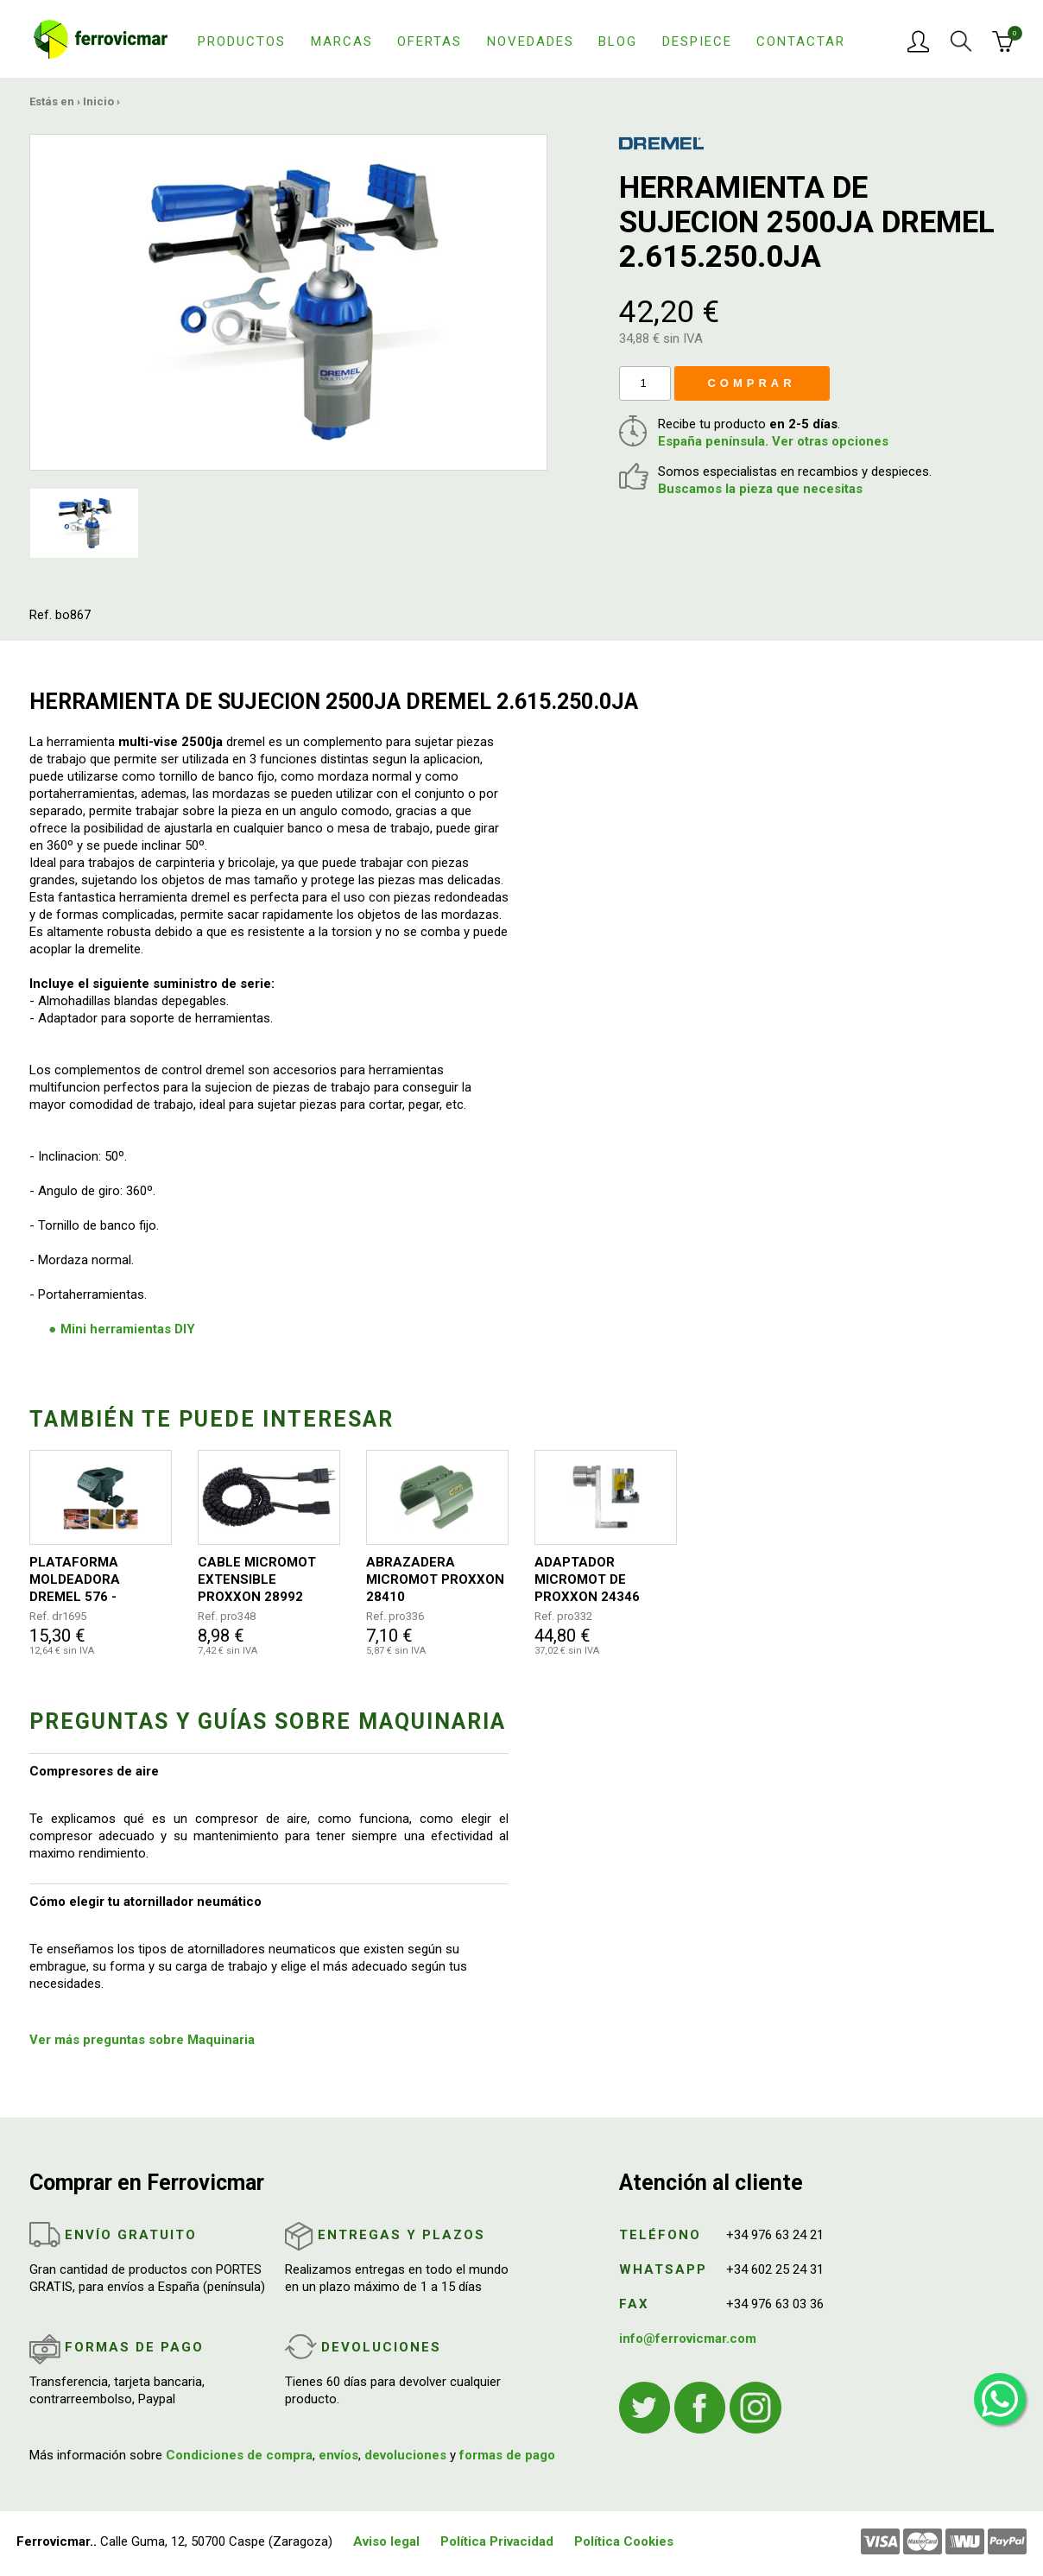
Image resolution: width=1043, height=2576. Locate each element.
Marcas (342, 41)
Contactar (800, 41)
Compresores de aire (94, 1771)
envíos (338, 2455)
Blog (617, 41)
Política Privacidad (496, 2541)
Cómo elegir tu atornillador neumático (145, 1901)
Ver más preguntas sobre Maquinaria (142, 2040)
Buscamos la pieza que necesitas (760, 489)
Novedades (530, 41)
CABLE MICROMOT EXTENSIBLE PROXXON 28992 (257, 1579)
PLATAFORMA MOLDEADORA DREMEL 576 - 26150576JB (74, 1579)
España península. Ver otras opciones (773, 441)
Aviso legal (386, 2541)
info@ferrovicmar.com (687, 2338)
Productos (242, 41)
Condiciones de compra (239, 2455)
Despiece (697, 41)
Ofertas (429, 41)
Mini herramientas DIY (127, 1329)
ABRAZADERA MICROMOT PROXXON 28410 (435, 1579)
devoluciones (405, 2455)
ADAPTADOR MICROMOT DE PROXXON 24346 (587, 1579)
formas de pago (507, 2455)
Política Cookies (623, 2541)
